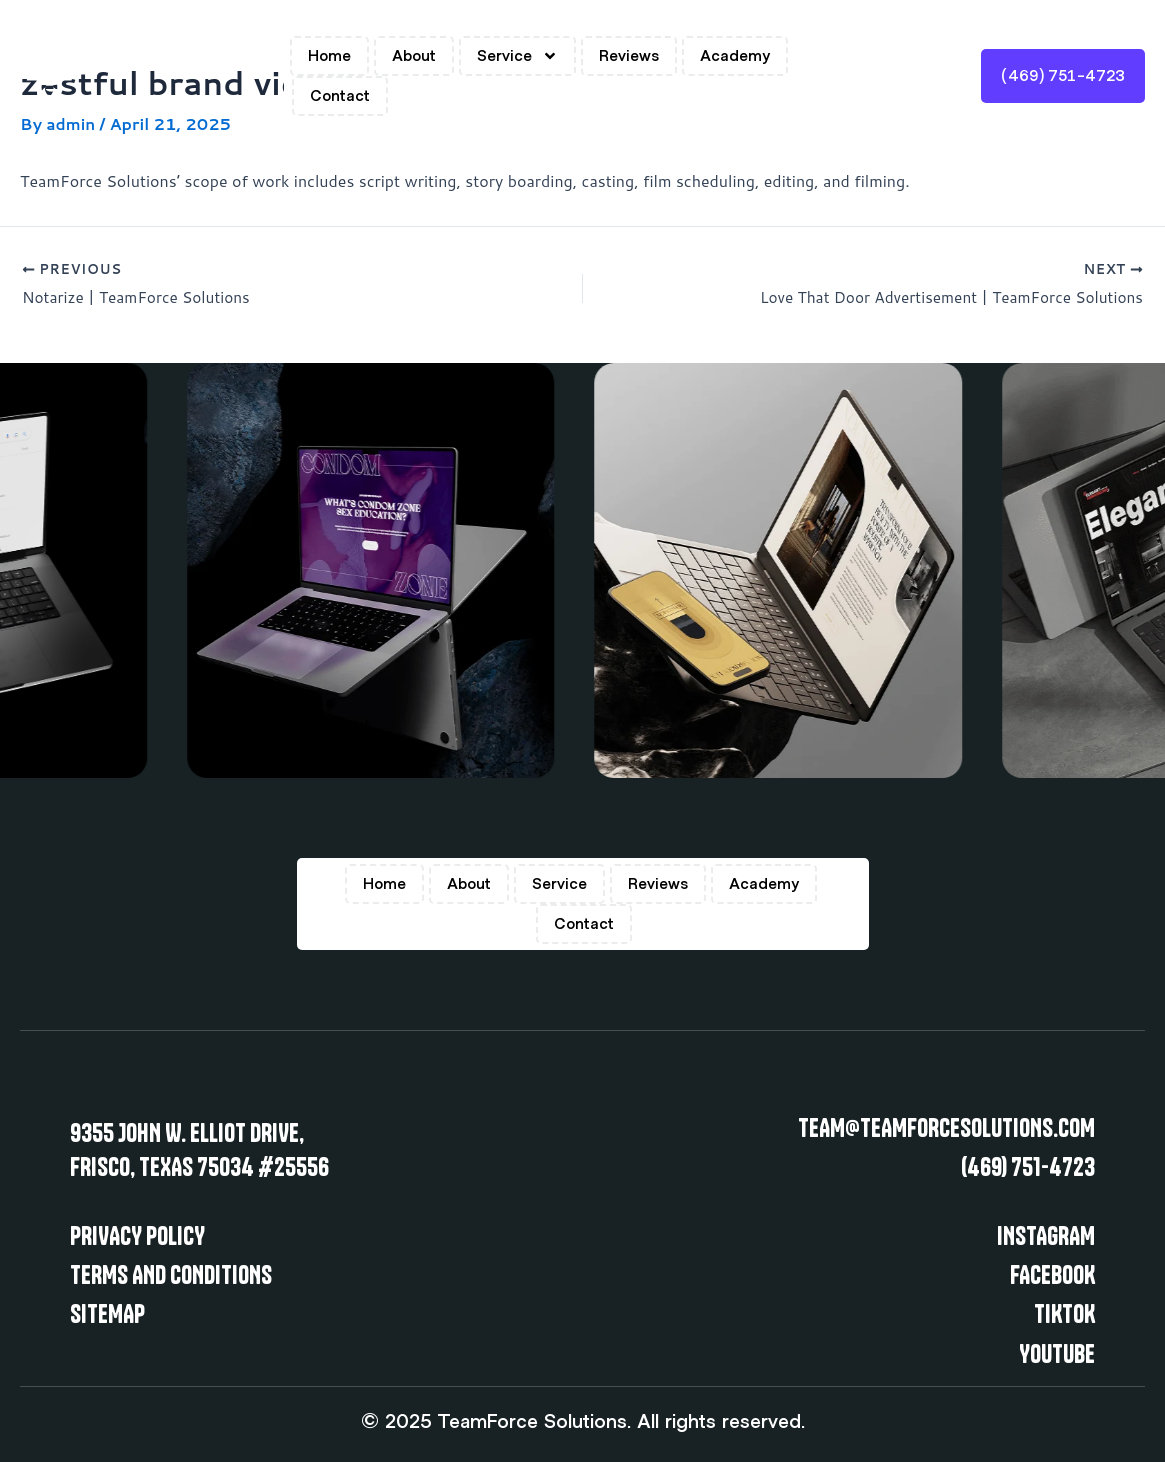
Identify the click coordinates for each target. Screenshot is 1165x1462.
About (414, 56)
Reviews (629, 56)
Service (517, 56)
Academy (735, 56)
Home (329, 56)
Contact (340, 96)
